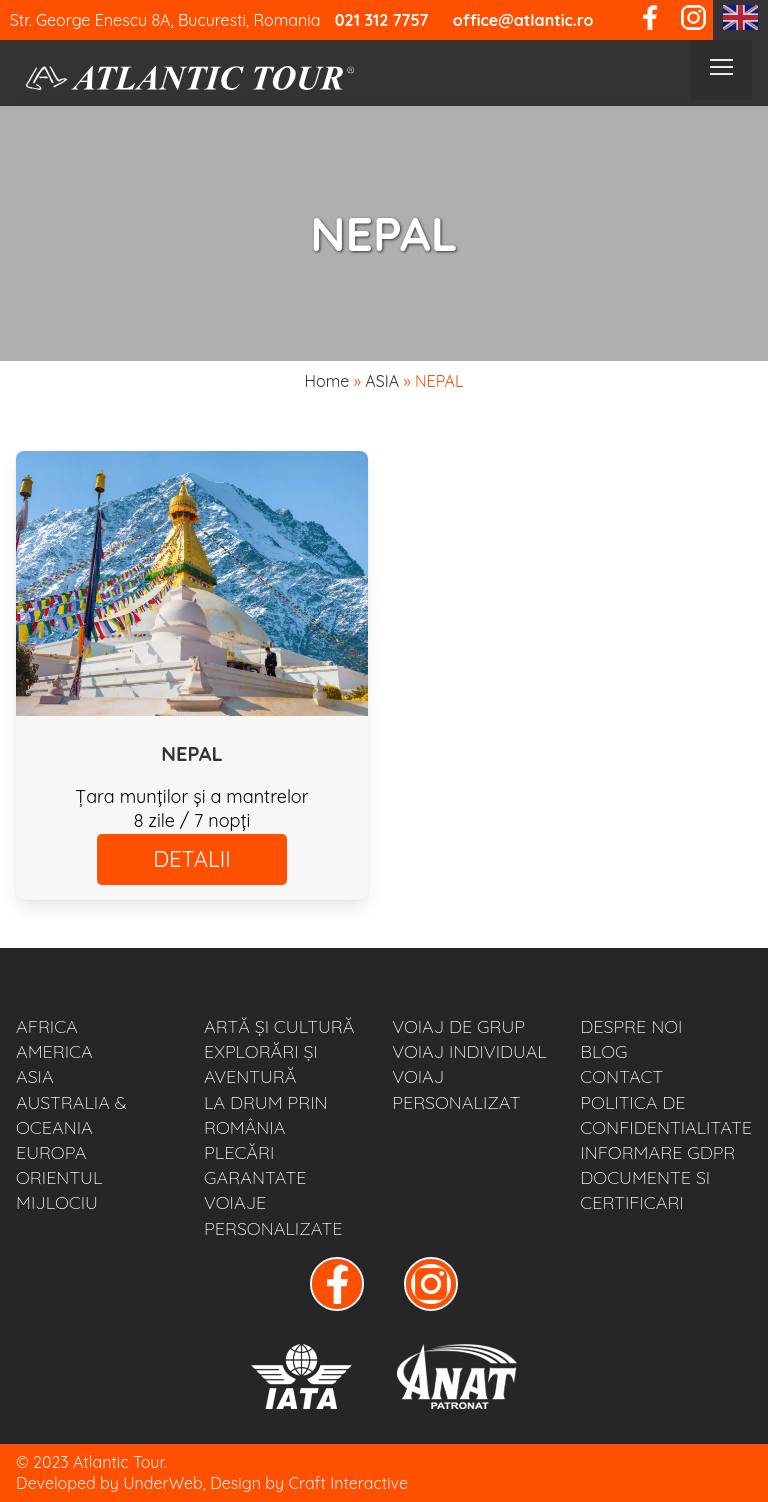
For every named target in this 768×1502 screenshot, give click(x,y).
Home (327, 381)
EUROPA (51, 1152)
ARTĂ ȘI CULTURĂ (279, 1026)
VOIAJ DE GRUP (458, 1026)
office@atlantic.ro (523, 20)
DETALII (191, 859)
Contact (621, 1076)
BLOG (603, 1051)
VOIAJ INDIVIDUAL (469, 1051)
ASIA (382, 381)
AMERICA (54, 1051)
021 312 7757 (382, 20)
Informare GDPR (657, 1152)
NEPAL (191, 753)
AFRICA (47, 1026)
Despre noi (631, 1026)
